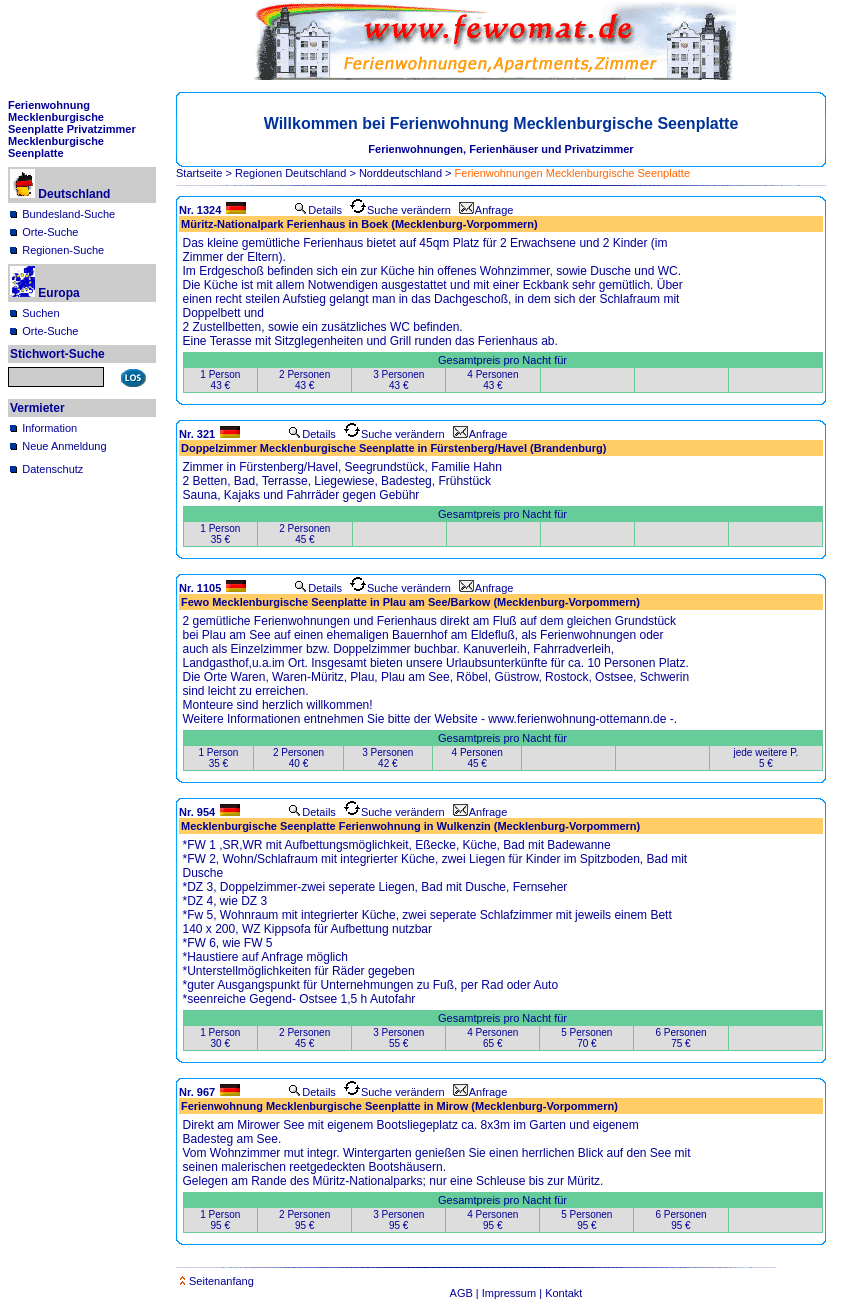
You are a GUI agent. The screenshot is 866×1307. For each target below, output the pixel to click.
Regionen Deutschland (290, 173)
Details (318, 210)
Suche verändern (400, 210)
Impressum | (513, 1293)
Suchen (40, 313)
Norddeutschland (400, 173)
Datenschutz (52, 469)
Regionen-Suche (63, 250)
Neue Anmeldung (64, 446)
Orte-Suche (50, 232)
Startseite (199, 173)
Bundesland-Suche (68, 214)
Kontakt (563, 1293)
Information (49, 428)
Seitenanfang (217, 1281)
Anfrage (486, 210)
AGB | (466, 1293)
